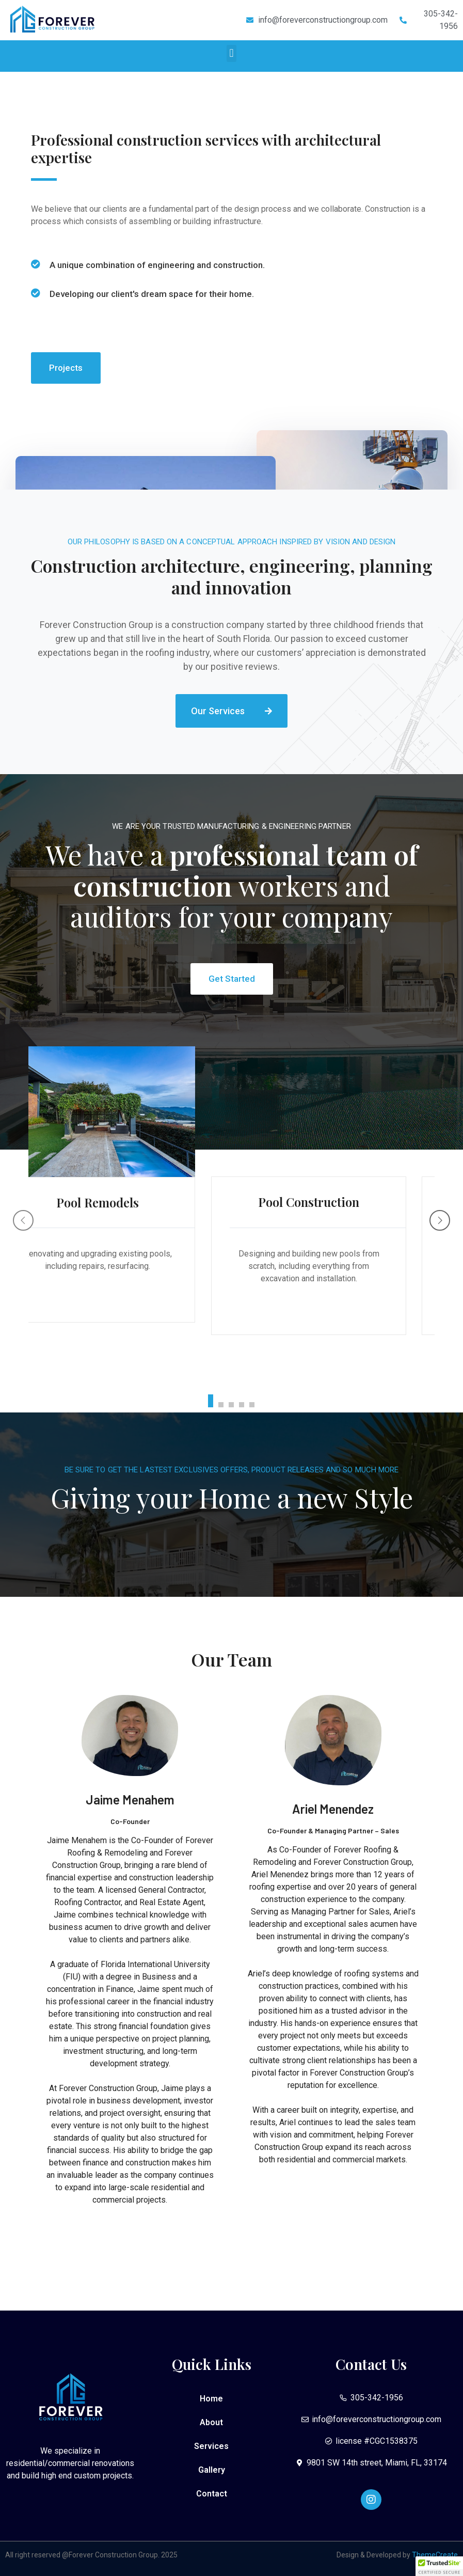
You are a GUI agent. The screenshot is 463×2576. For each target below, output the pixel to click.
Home (211, 2399)
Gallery (211, 2470)
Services (211, 2446)
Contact (211, 2494)
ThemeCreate (435, 2555)
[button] (231, 53)
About (211, 2422)
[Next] (439, 1220)
